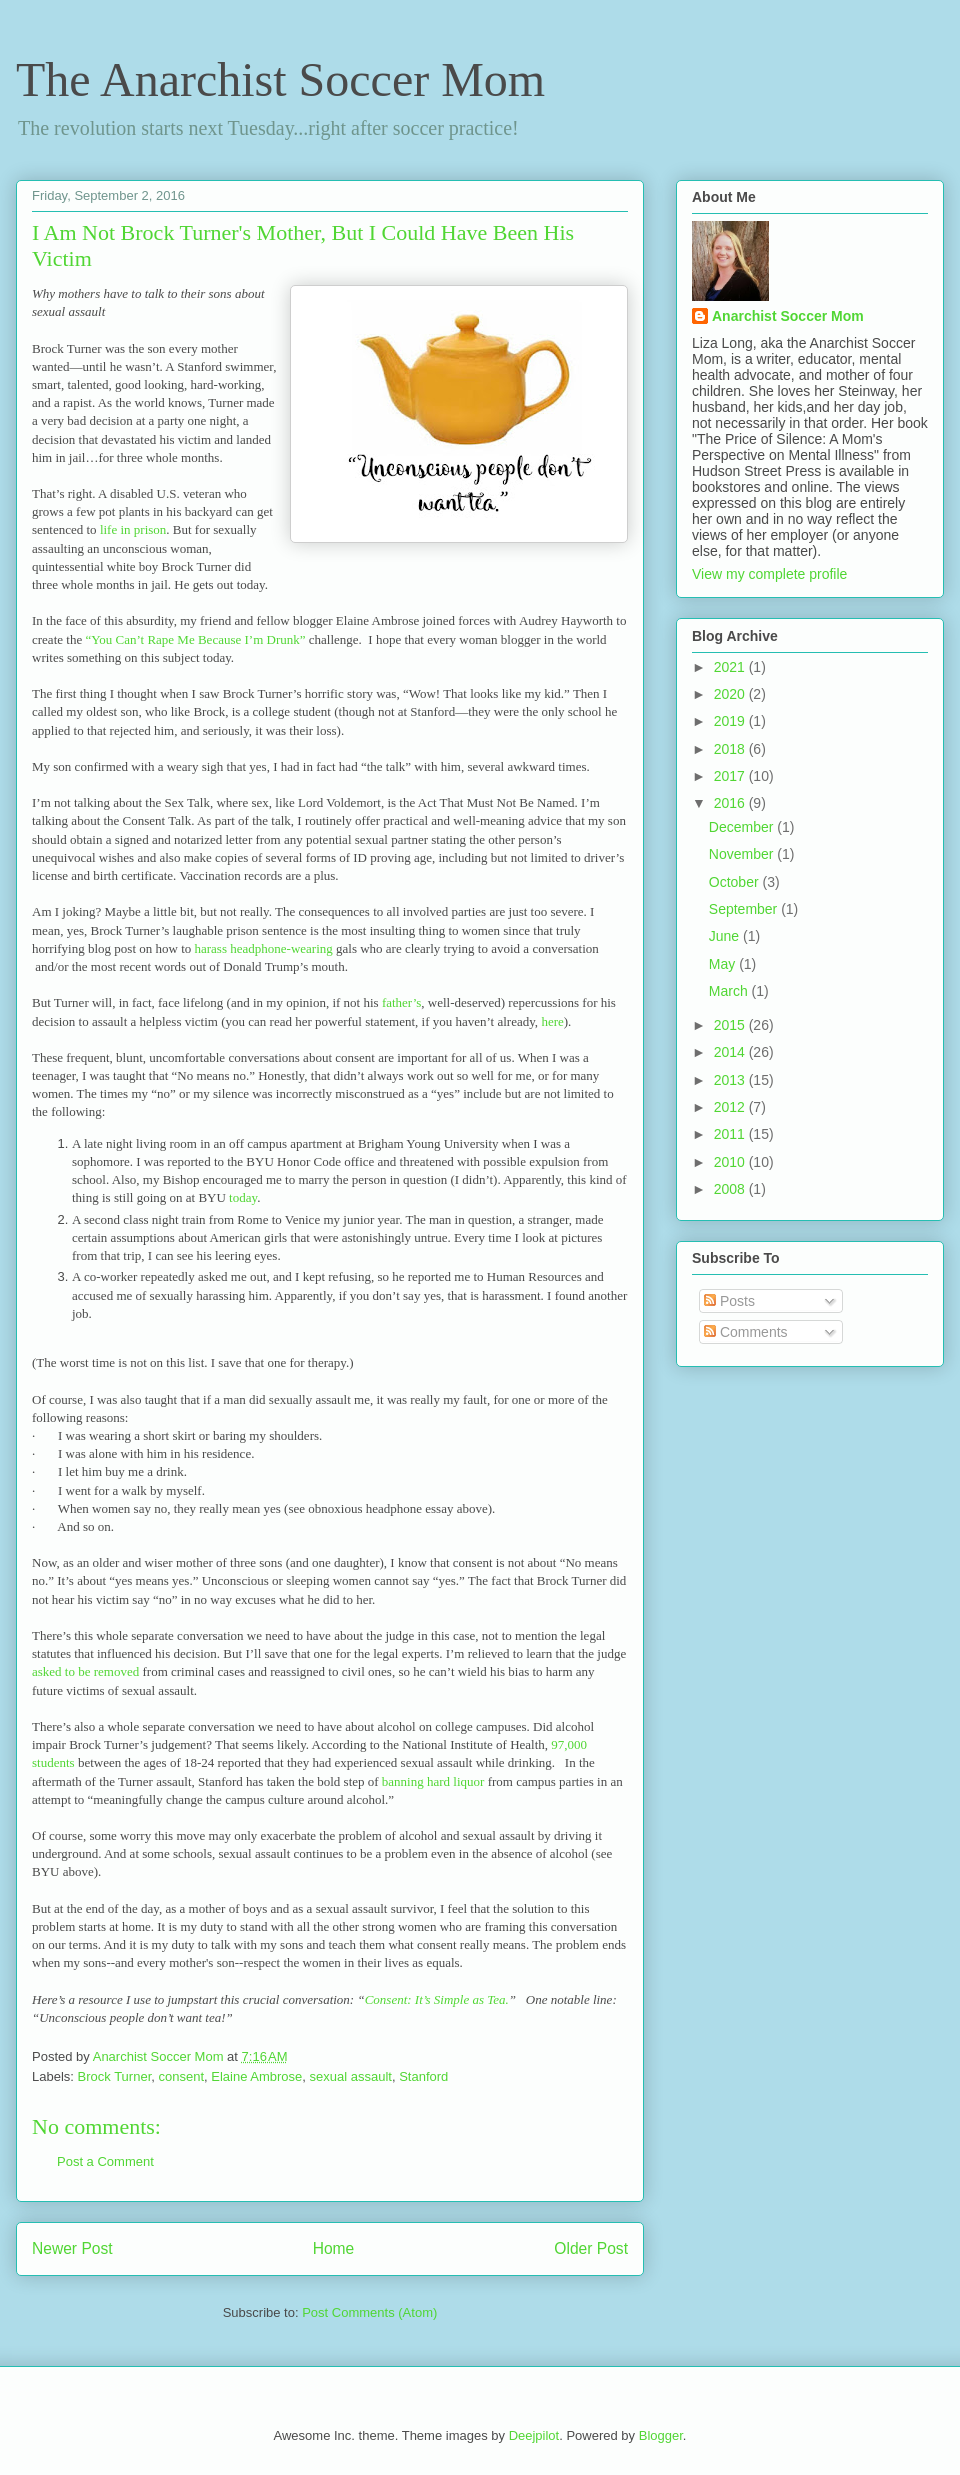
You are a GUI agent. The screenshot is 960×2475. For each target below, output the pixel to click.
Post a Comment (105, 2161)
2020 (731, 694)
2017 (731, 776)
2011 (731, 1134)
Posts (729, 1301)
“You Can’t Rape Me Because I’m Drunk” (195, 639)
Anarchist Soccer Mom (788, 316)
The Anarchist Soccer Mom (280, 79)
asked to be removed (85, 1671)
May (724, 964)
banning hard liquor (433, 1781)
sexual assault (351, 2076)
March (730, 991)
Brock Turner (115, 2076)
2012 (731, 1107)
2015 (731, 1025)
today (243, 1197)
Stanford (423, 2076)
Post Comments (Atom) (369, 2312)
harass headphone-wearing (266, 948)
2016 (731, 803)
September (745, 909)
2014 (731, 1052)
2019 (731, 721)
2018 (731, 749)
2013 (731, 1080)
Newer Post (72, 2248)
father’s (400, 1002)
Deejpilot (534, 2435)
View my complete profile (769, 574)
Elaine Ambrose (256, 2076)
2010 (731, 1162)
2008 (731, 1189)
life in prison (133, 529)
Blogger (661, 2435)
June (726, 936)
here (552, 1021)
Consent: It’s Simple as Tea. (437, 1999)
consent (181, 2076)
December (743, 827)
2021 (731, 667)
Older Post (591, 2248)
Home (334, 2248)
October (736, 882)
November (743, 854)
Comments (746, 1332)
